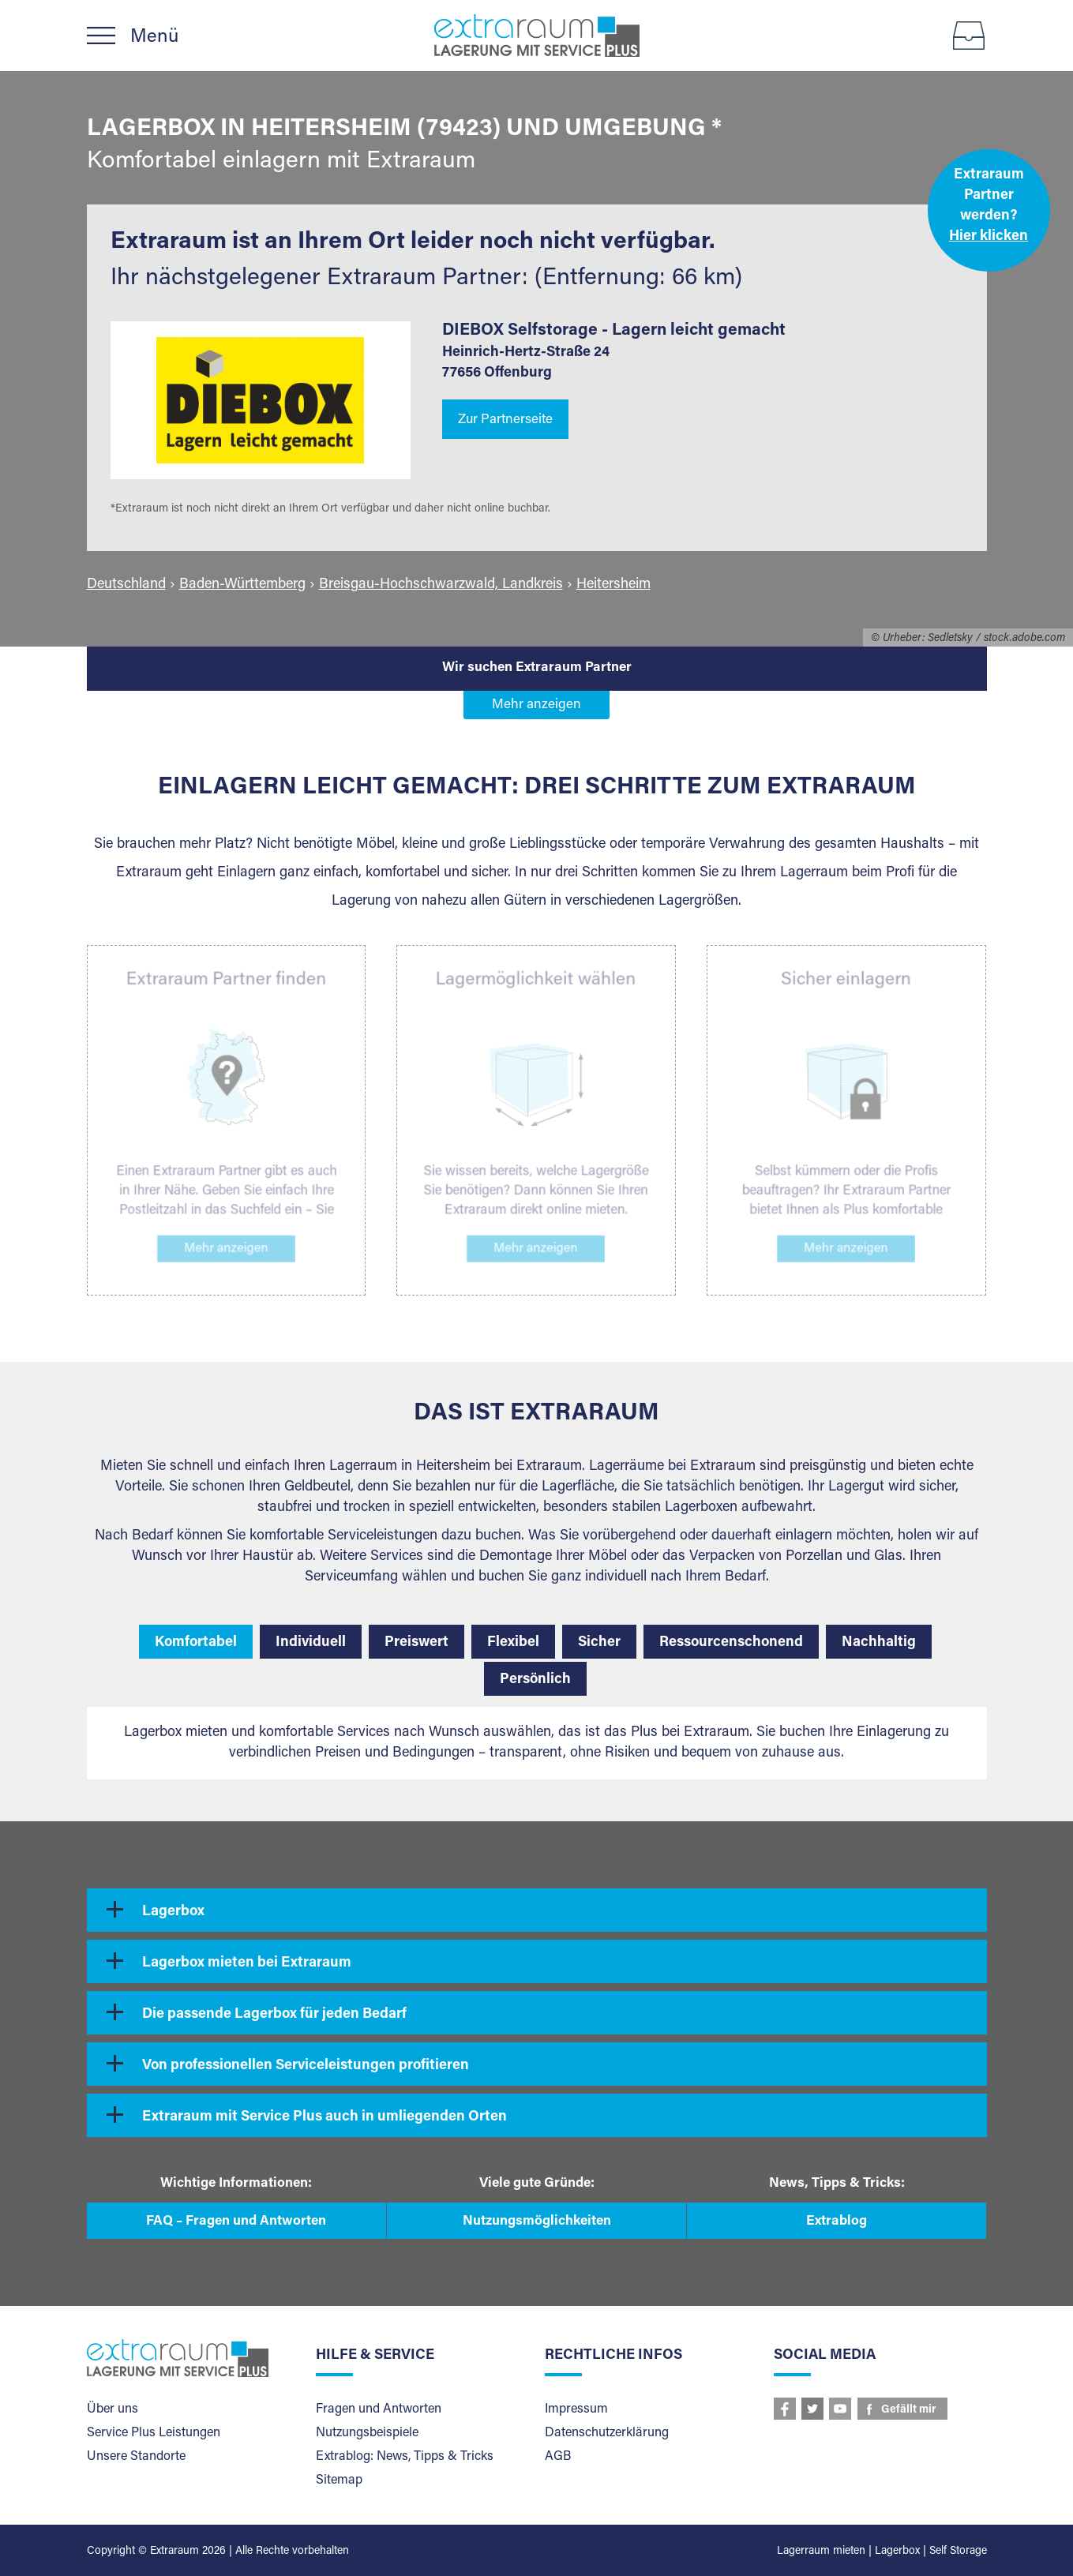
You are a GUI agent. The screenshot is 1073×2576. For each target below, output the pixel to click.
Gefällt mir (908, 2410)
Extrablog (836, 2222)
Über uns (112, 2409)
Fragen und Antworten (378, 2409)
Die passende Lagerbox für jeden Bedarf (274, 2015)
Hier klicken (988, 237)
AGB (558, 2456)
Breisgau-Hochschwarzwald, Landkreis (441, 585)
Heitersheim (613, 585)
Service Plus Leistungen (153, 2433)
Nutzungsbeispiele (367, 2433)
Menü (154, 37)
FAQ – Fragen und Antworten (236, 2222)
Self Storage (958, 2551)
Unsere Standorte (136, 2456)
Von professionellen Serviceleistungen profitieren (305, 2066)
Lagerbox (173, 1912)
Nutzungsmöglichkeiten (537, 2222)
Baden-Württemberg (242, 585)
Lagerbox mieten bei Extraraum (246, 1963)
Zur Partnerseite (505, 420)
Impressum (576, 2409)
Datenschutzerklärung (607, 2433)
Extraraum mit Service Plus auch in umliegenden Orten (324, 2117)
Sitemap (339, 2480)
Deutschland (126, 585)
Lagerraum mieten (821, 2551)
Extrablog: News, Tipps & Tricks (404, 2456)
